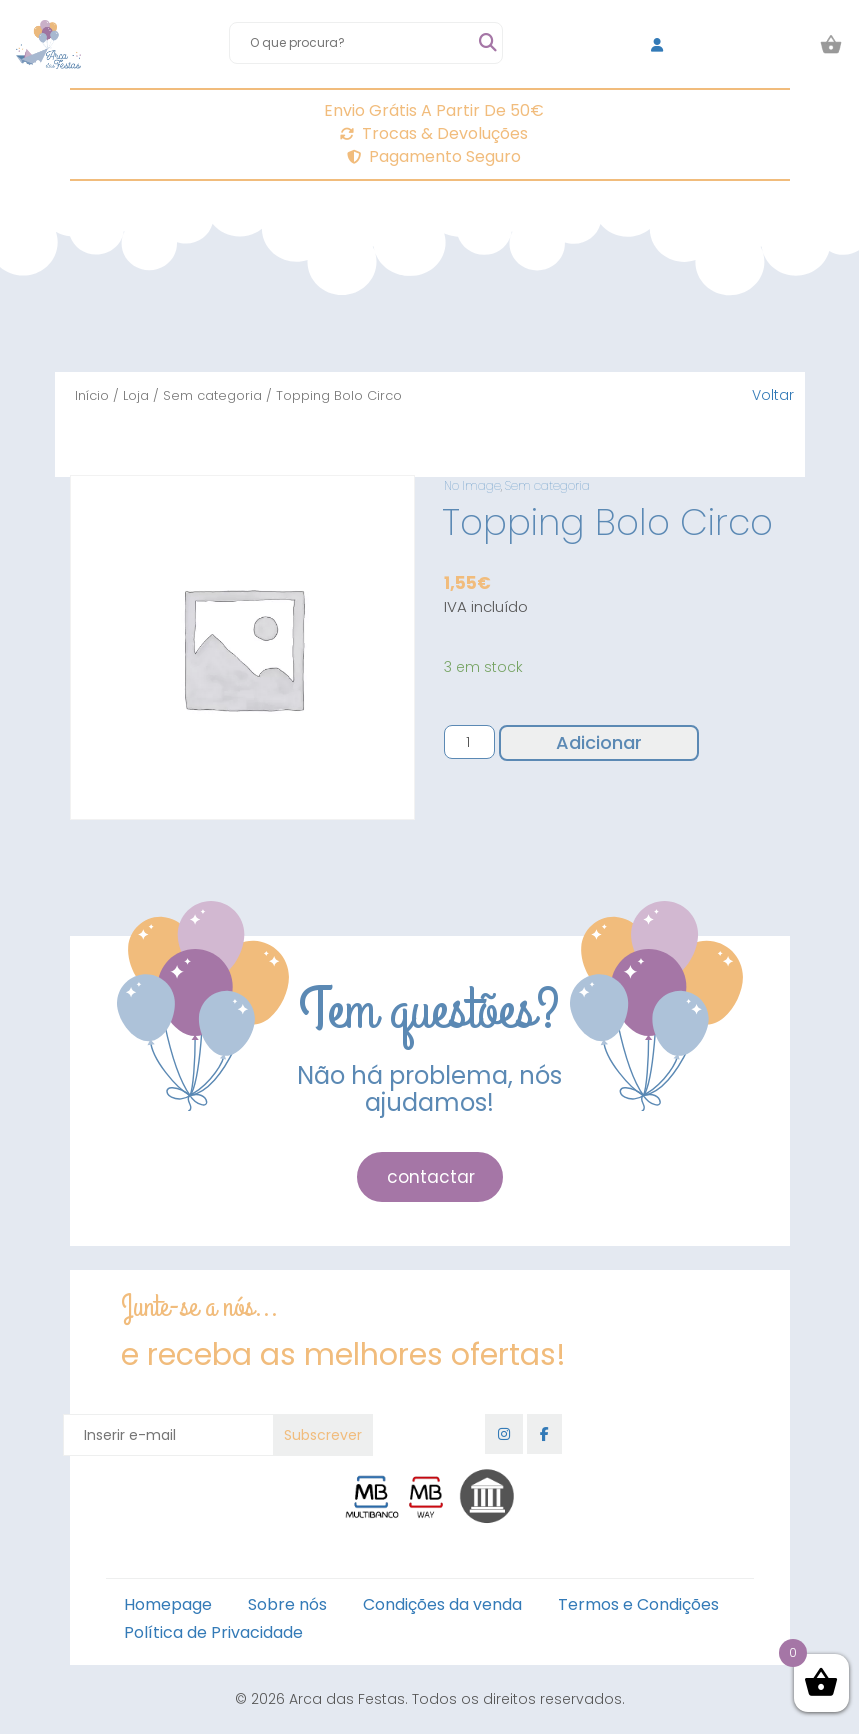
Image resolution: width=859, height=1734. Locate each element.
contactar (431, 1177)
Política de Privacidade (213, 1632)
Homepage (168, 1604)
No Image (472, 485)
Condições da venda (442, 1604)
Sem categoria (212, 395)
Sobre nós (287, 1604)
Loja (136, 395)
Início (92, 395)
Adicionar (599, 742)
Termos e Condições (638, 1604)
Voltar (773, 395)
